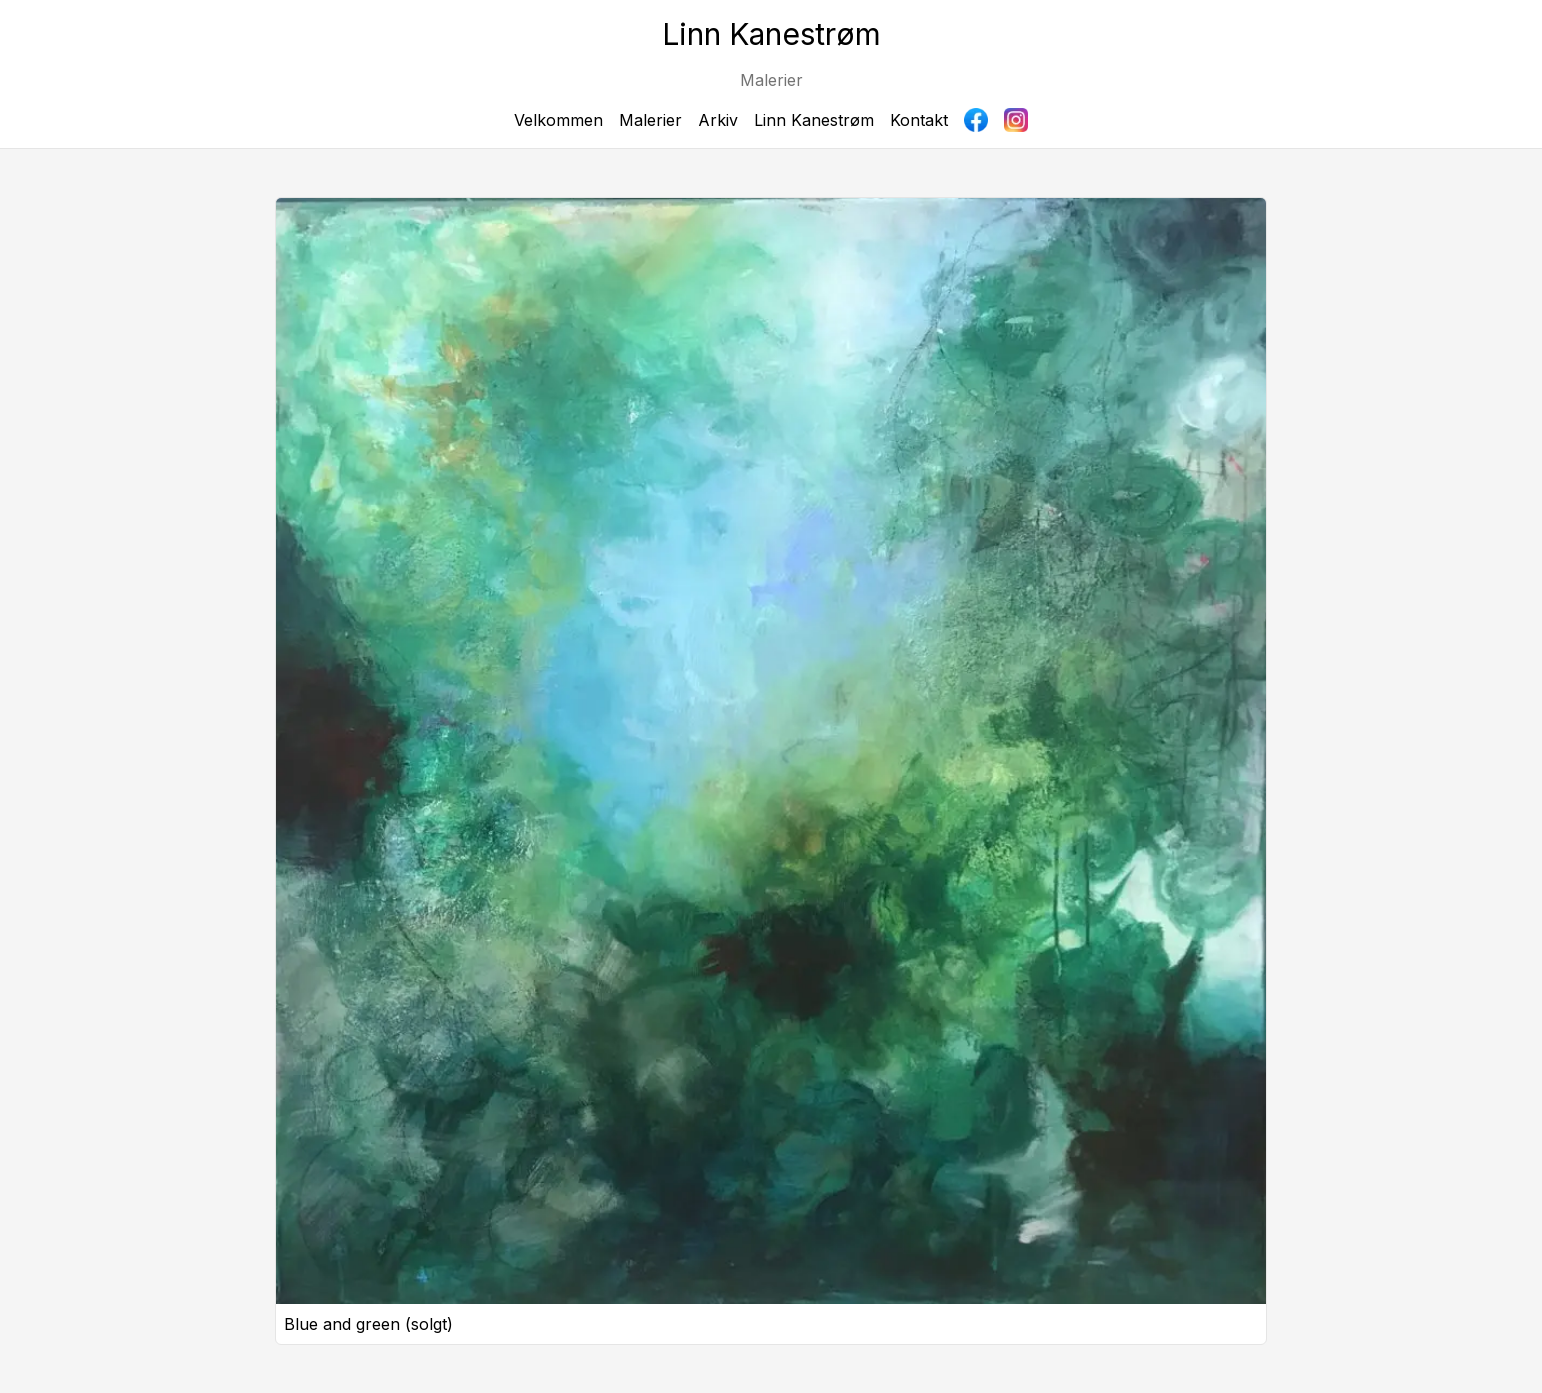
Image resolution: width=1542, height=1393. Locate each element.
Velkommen (558, 120)
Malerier (650, 120)
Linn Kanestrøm (814, 120)
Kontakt (919, 120)
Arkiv (718, 120)
